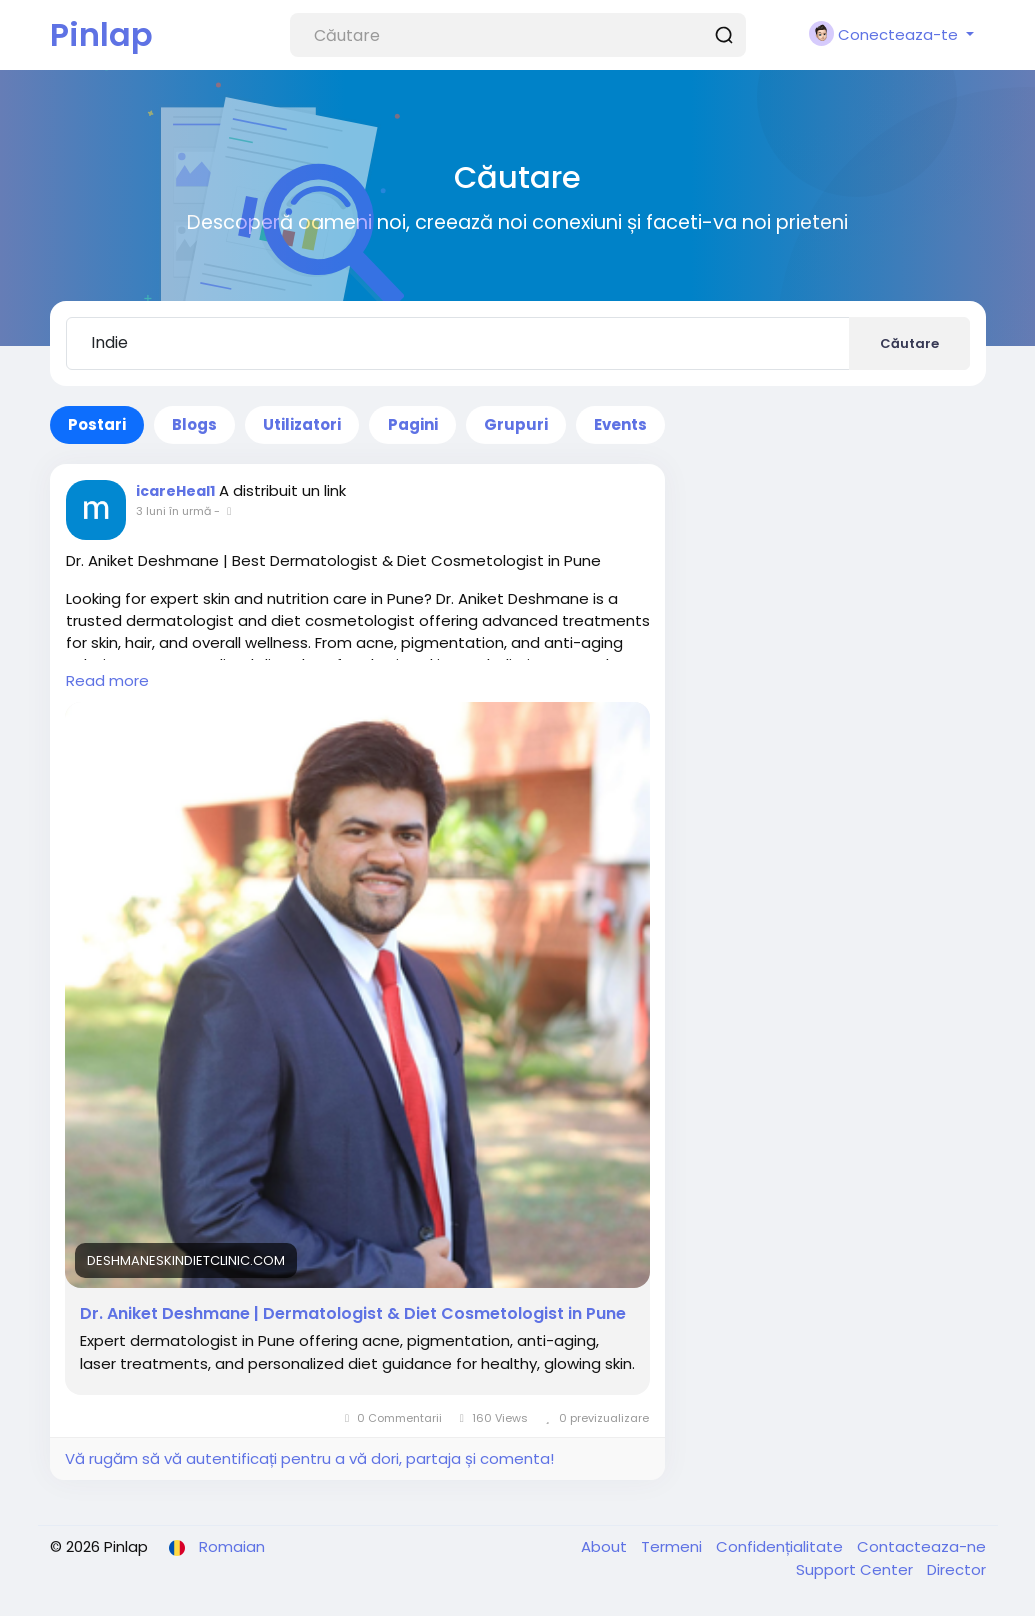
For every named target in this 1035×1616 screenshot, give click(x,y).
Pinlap (101, 34)
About (606, 1546)
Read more (107, 680)
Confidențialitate (781, 1546)
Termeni (673, 1546)
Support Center (856, 1569)
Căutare (909, 343)
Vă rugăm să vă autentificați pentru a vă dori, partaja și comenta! (309, 1458)
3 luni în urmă (173, 511)
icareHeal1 (175, 491)
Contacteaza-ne (921, 1546)
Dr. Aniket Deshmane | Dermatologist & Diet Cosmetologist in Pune (353, 1314)
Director (956, 1569)
